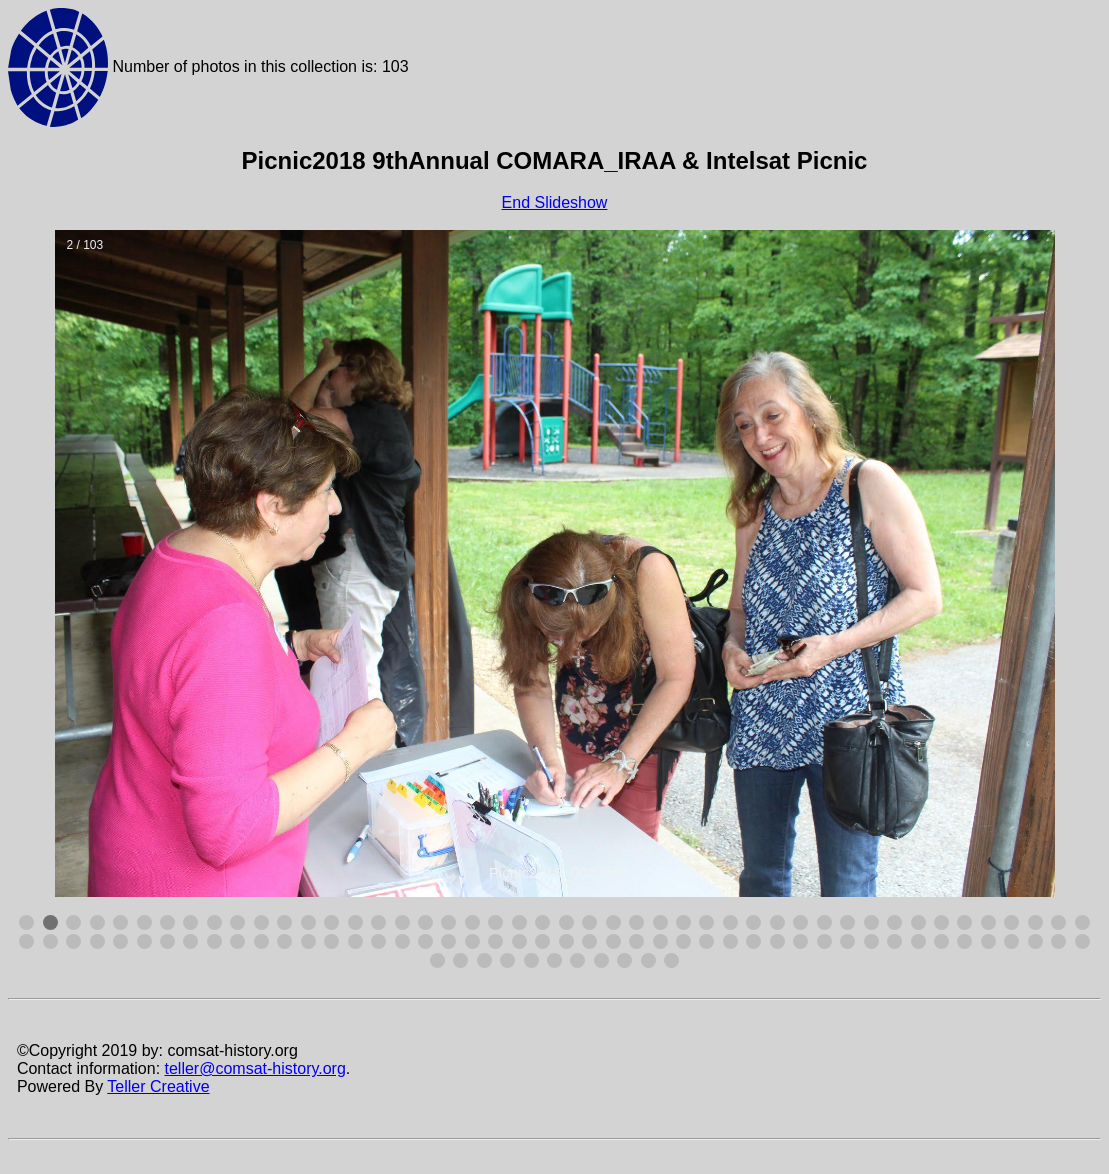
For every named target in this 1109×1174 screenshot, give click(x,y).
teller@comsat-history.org (255, 1068)
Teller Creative (158, 1086)
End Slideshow (555, 202)
